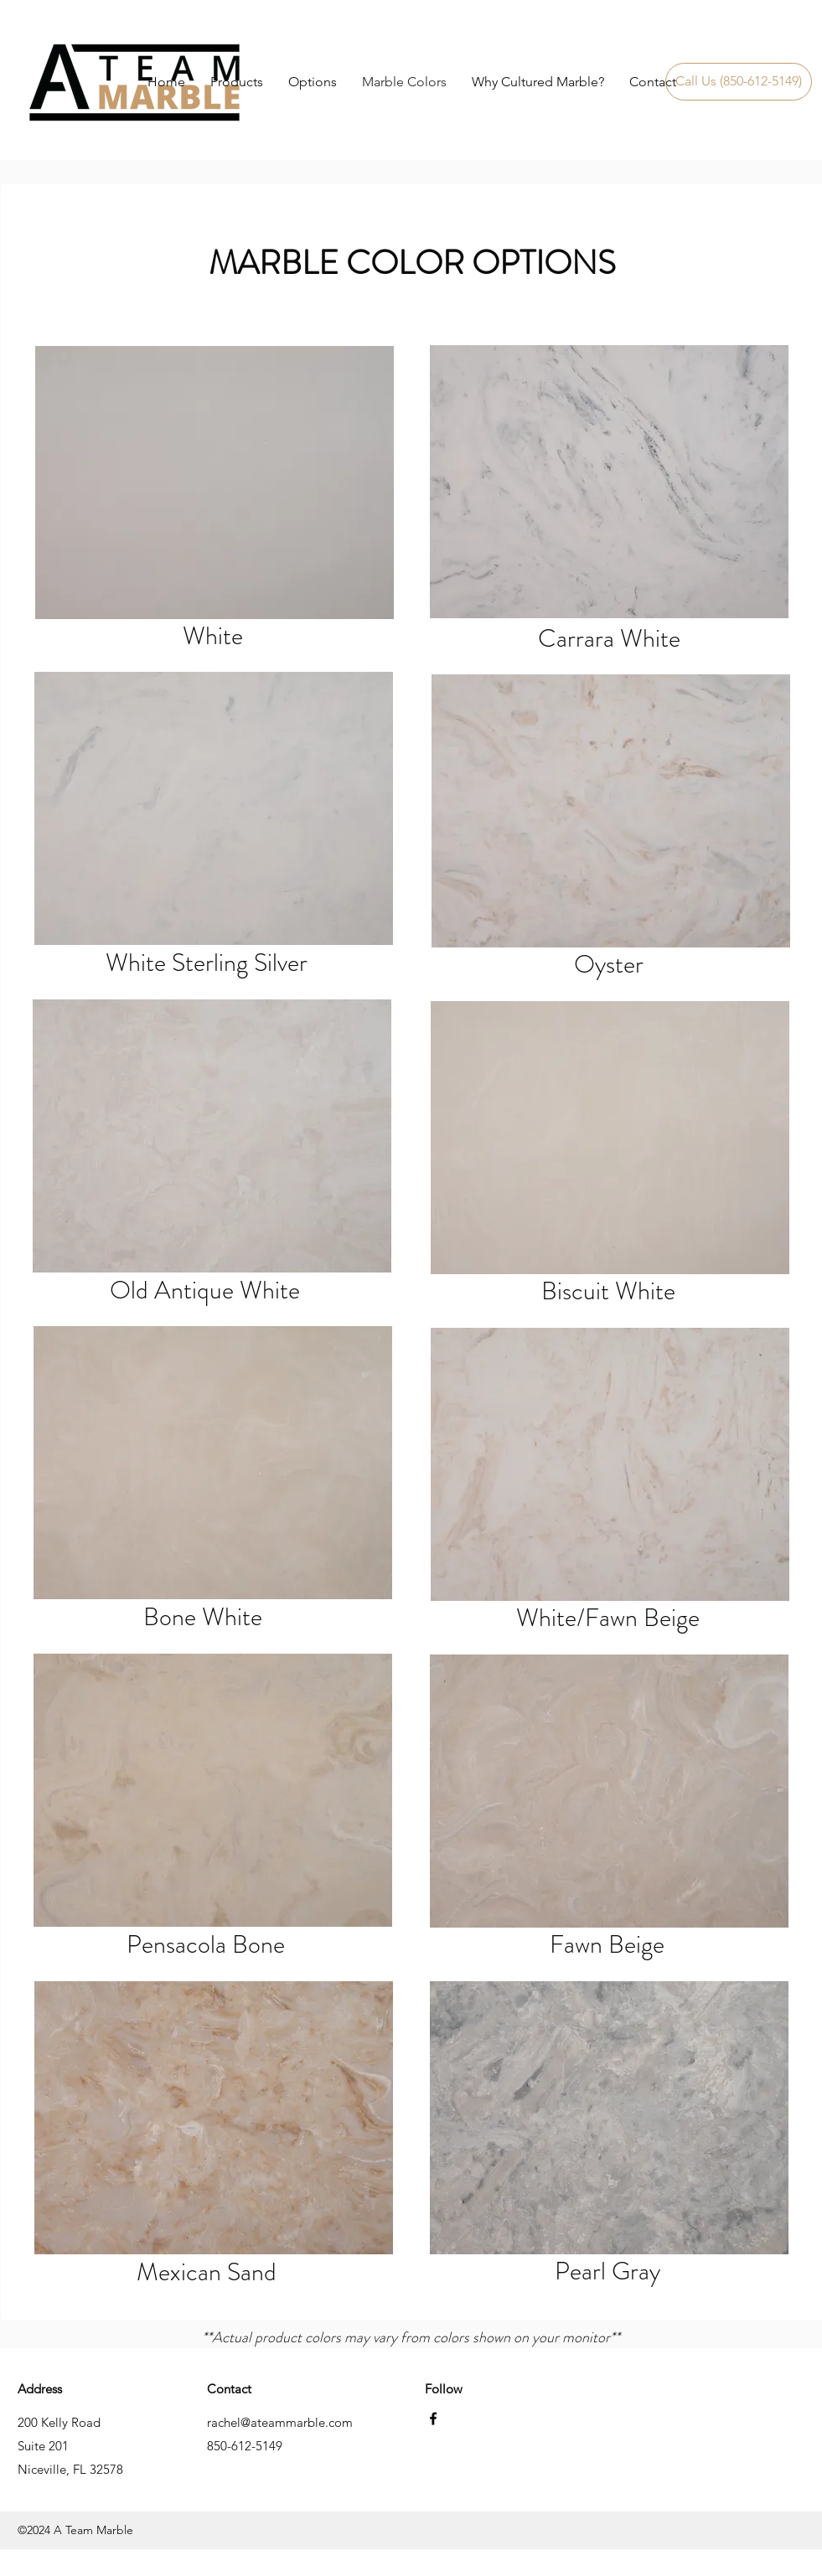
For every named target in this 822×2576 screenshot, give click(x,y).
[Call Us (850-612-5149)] (738, 82)
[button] (312, 81)
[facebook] (433, 2418)
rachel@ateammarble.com (280, 2422)
